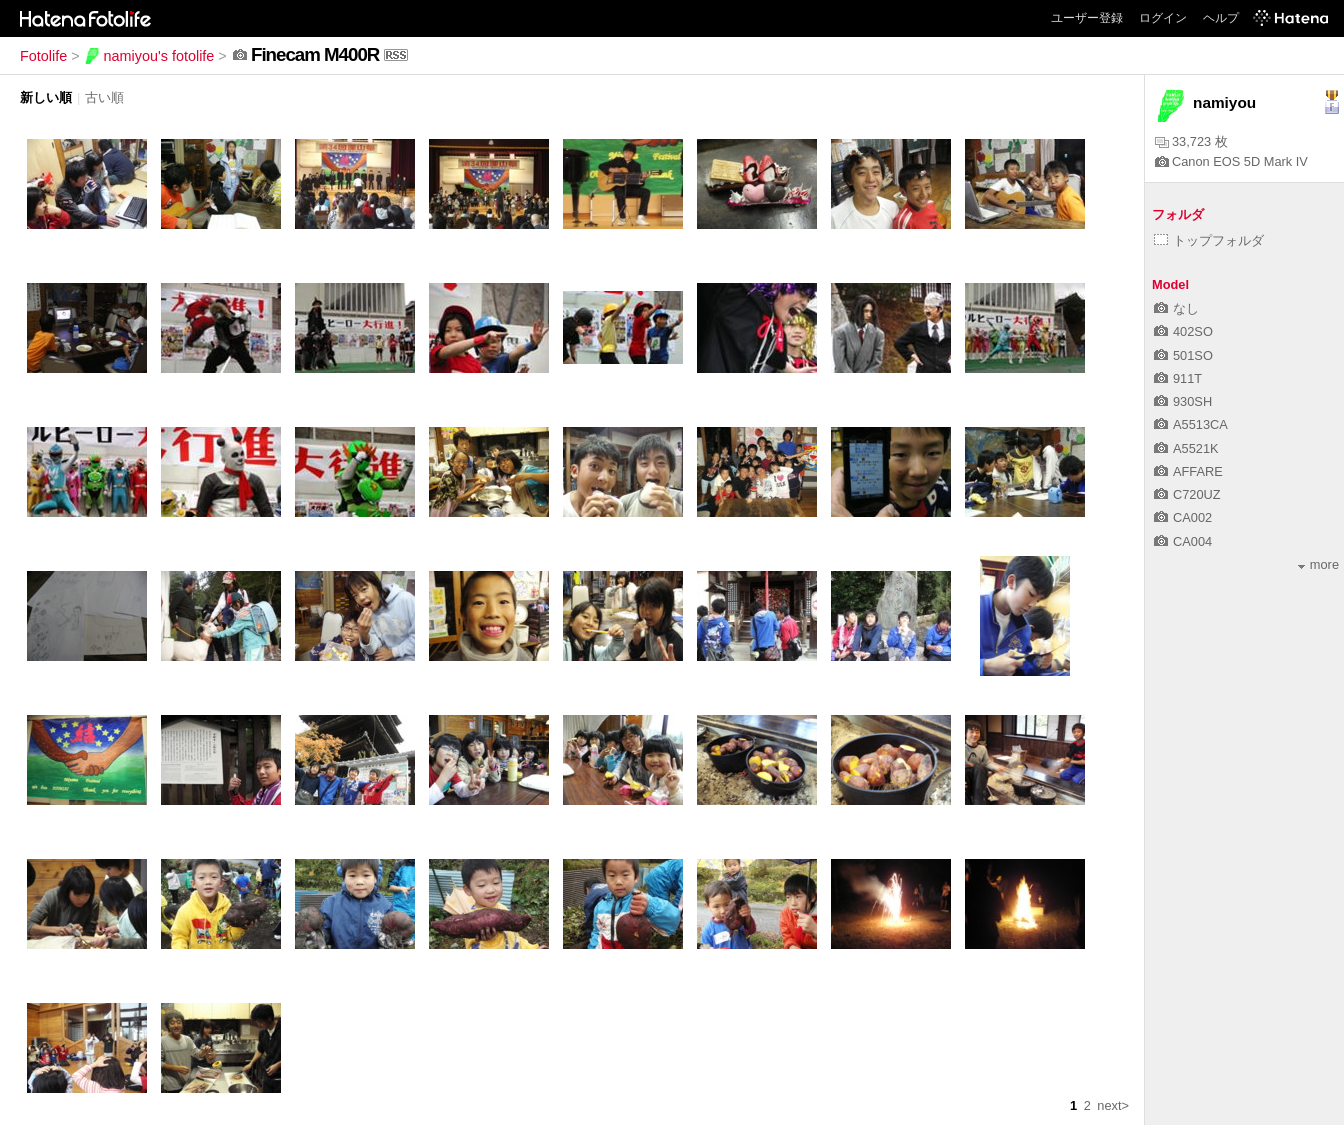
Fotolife (43, 56)
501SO (1183, 355)
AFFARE (1188, 471)
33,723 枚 (1191, 141)
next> (1113, 1105)
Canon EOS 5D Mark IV (1231, 161)
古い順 (104, 97)
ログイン (1163, 18)
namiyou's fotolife (149, 56)
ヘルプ (1221, 18)
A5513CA (1191, 424)
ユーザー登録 (1087, 18)
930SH (1183, 401)
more (1318, 564)
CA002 (1183, 517)
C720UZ (1187, 494)
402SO (1183, 331)
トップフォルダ (1209, 240)
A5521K (1186, 448)
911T (1178, 378)
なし (1176, 308)
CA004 (1183, 541)
